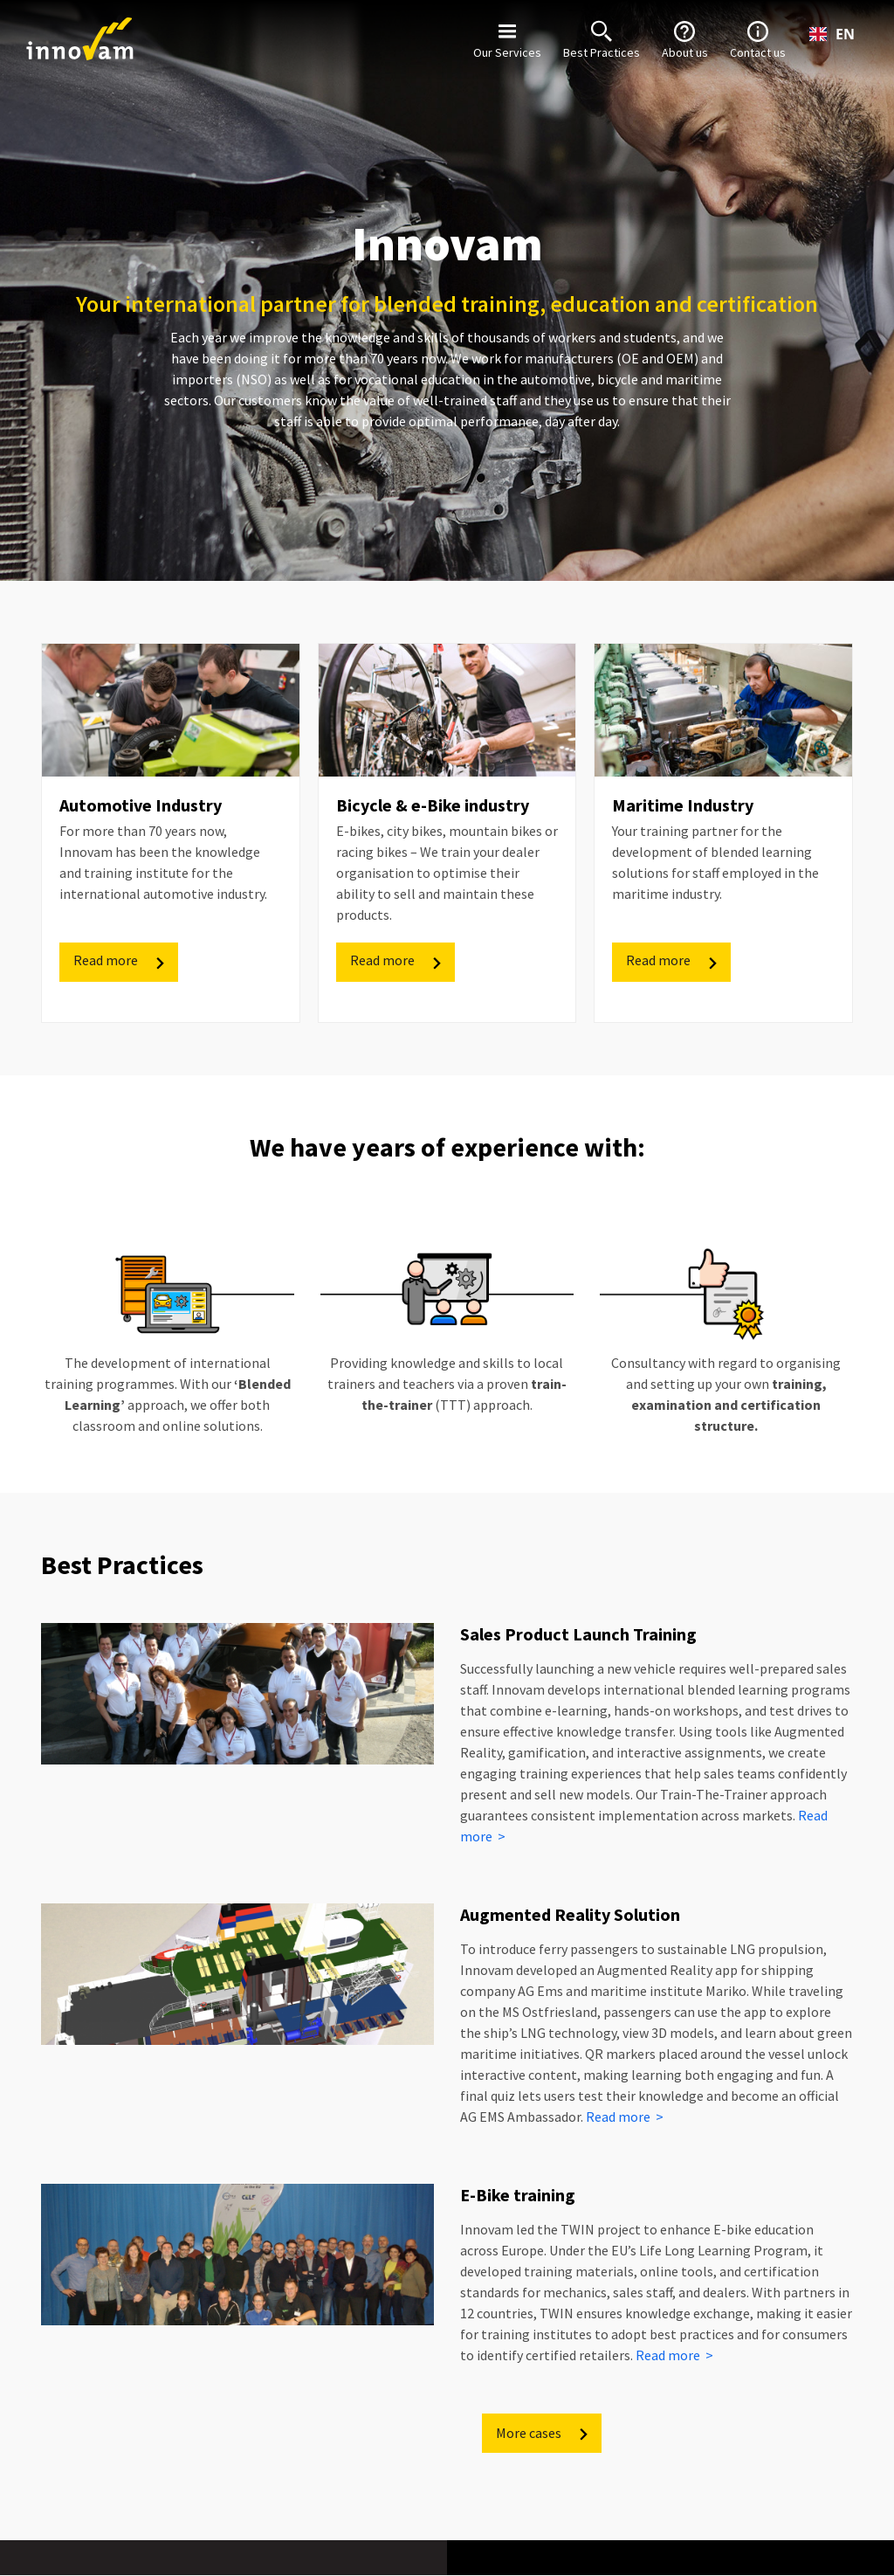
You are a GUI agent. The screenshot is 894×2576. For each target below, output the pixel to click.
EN (832, 34)
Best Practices (601, 38)
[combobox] (832, 34)
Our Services (507, 38)
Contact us (758, 38)
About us (685, 38)
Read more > (625, 2116)
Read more (120, 960)
